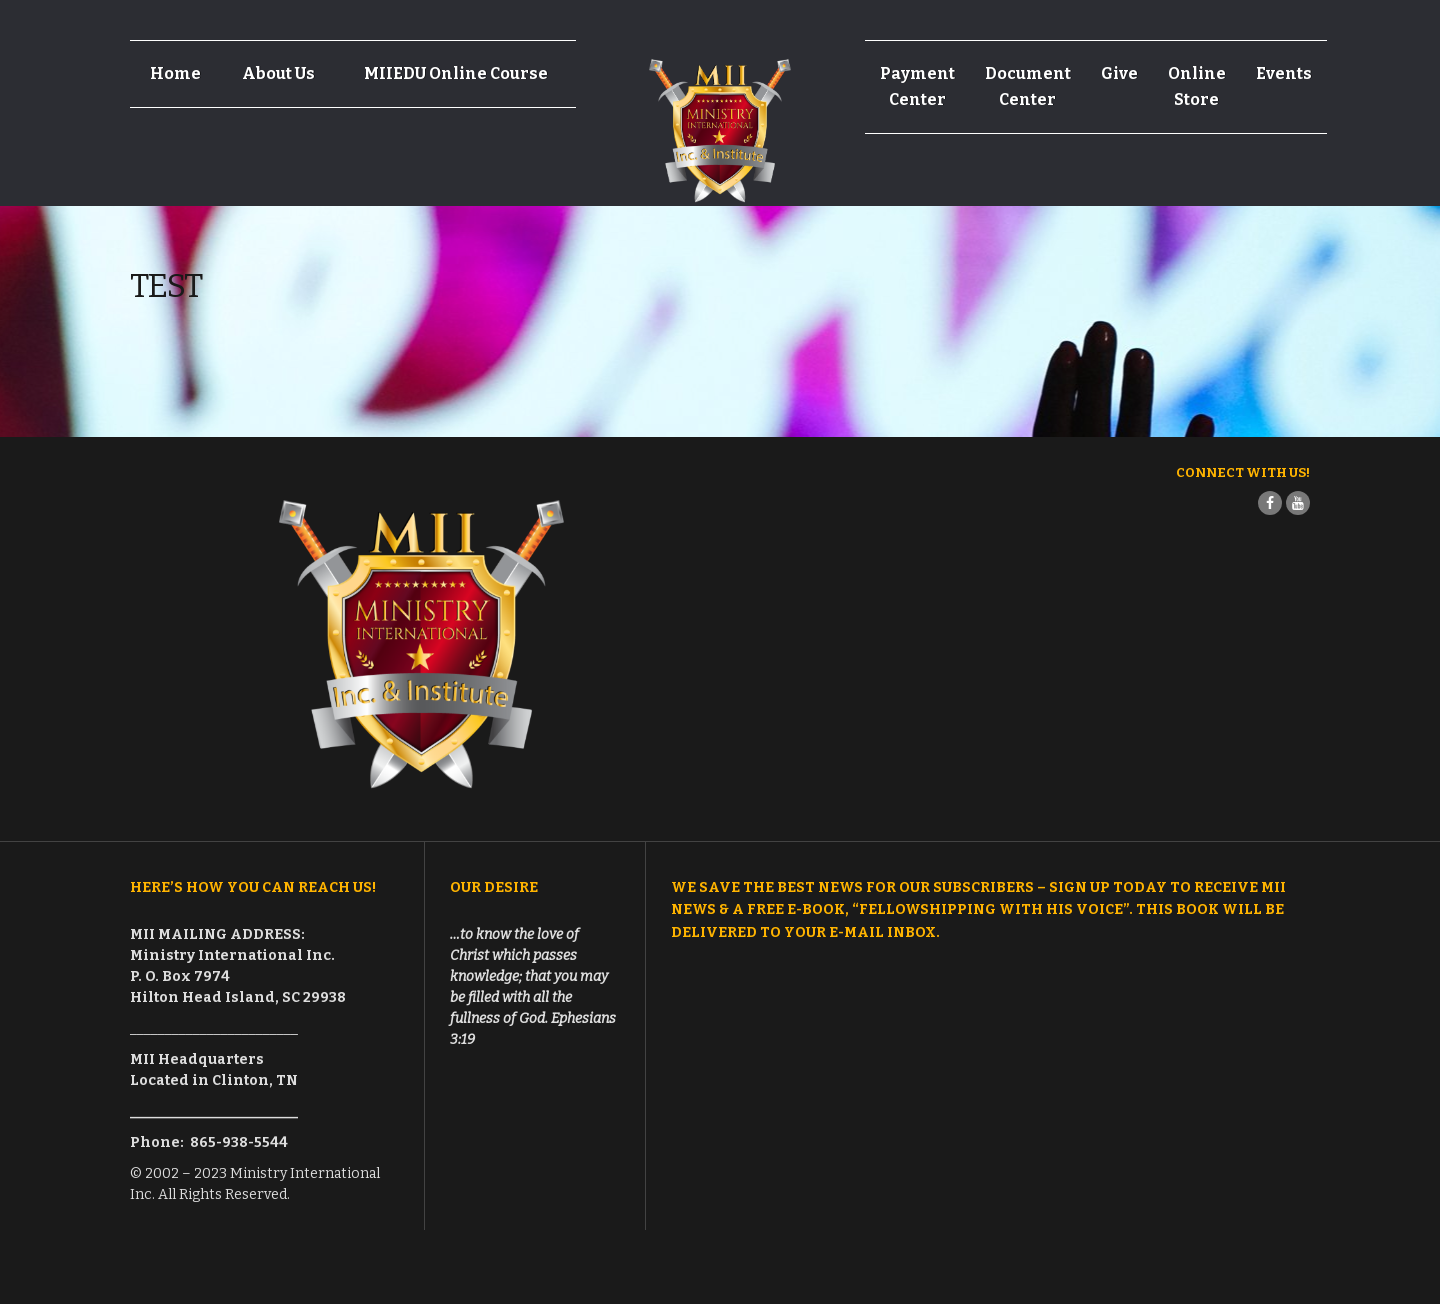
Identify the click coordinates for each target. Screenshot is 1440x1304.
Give (1119, 73)
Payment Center (917, 86)
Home (175, 73)
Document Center (1028, 86)
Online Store (1197, 86)
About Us (278, 73)
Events (1284, 73)
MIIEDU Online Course (456, 73)
